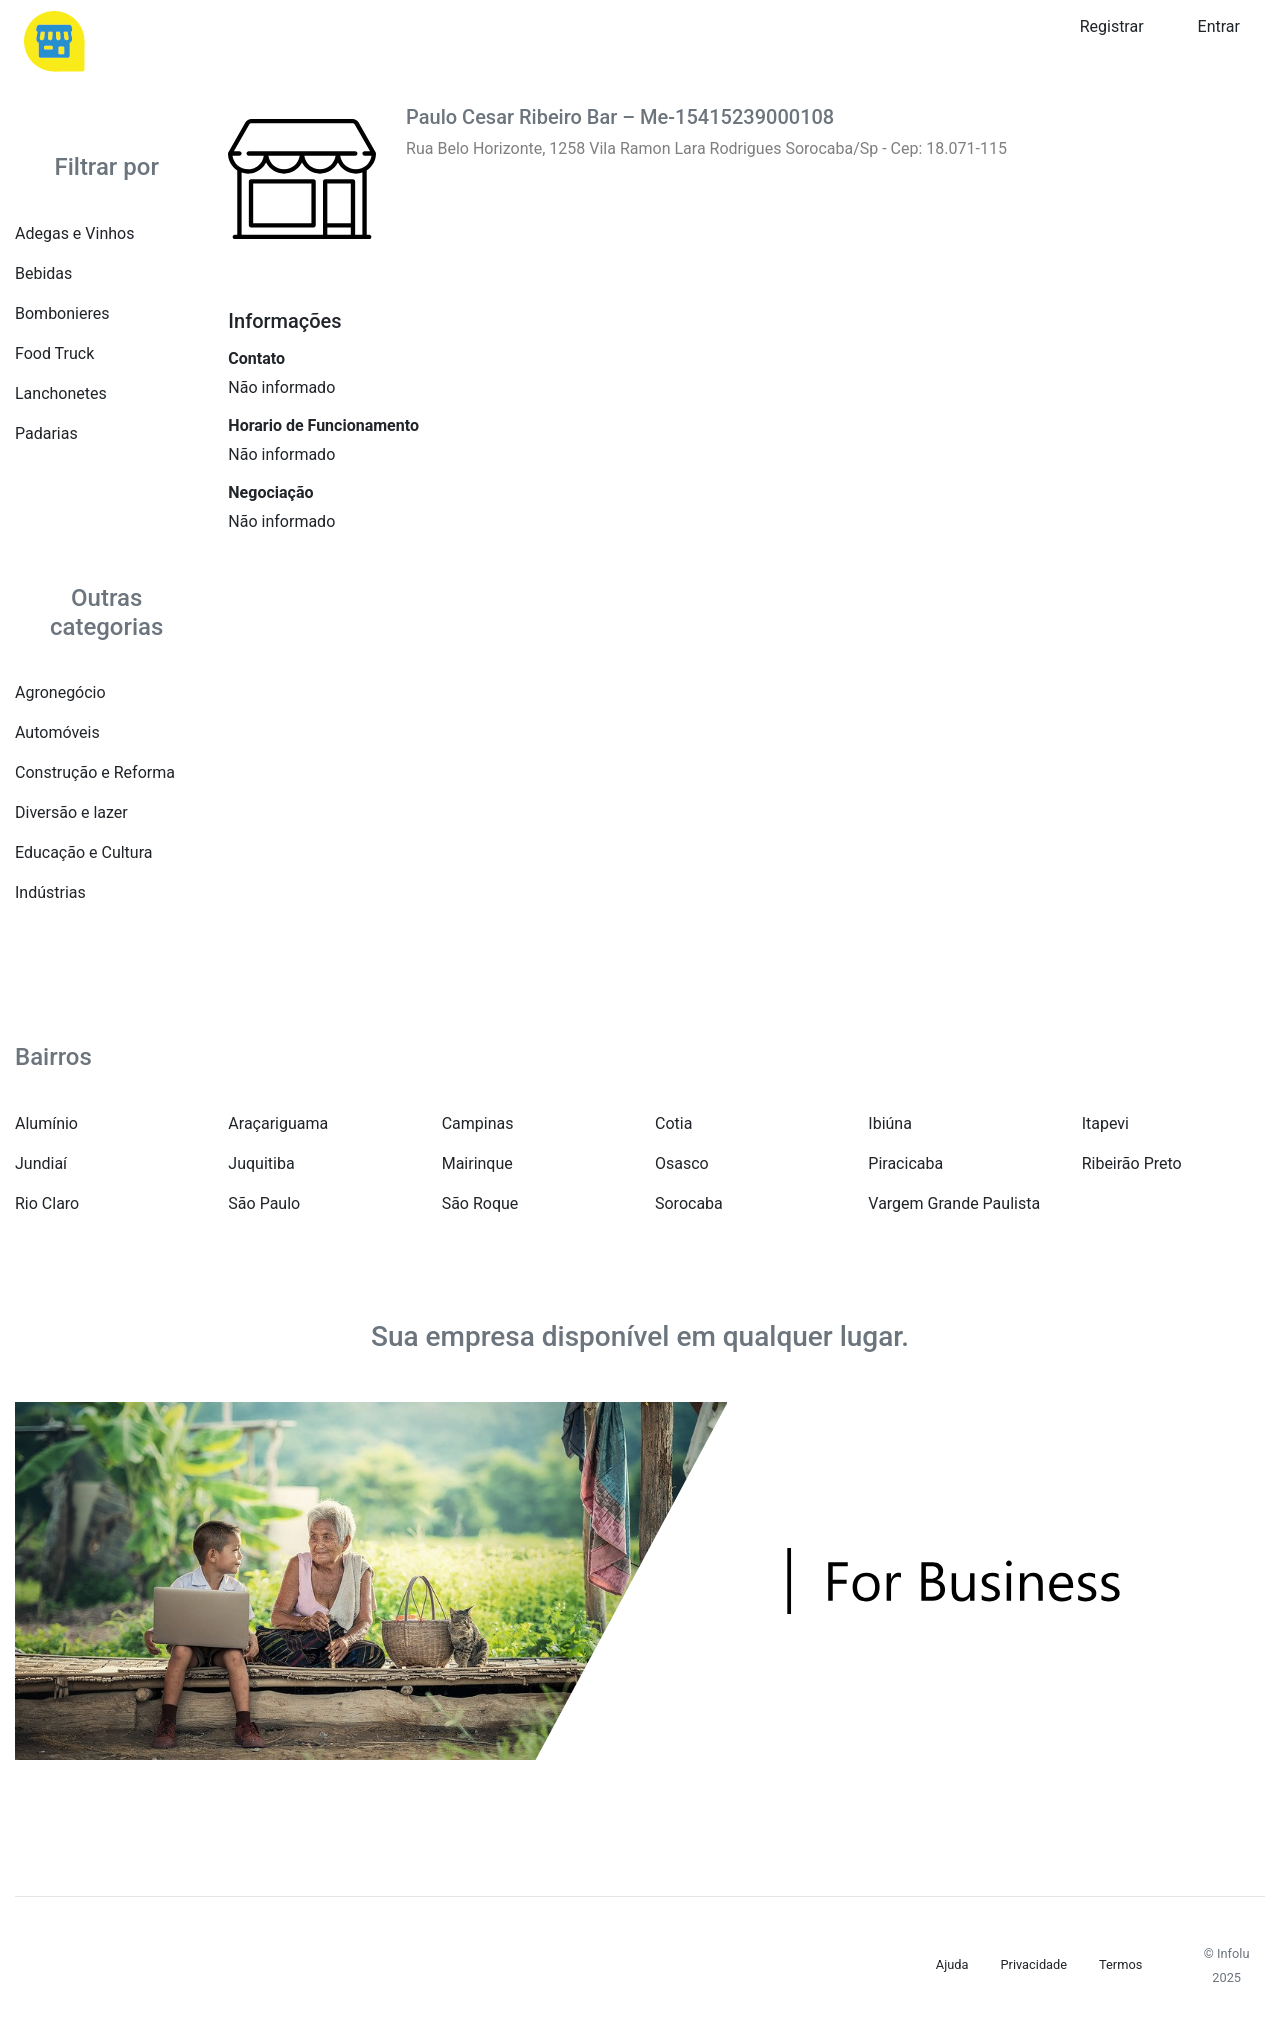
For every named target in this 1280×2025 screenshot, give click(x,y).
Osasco (682, 1163)
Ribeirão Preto (1132, 1163)
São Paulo (264, 1203)
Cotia (673, 1123)
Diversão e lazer (71, 812)
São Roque (480, 1203)
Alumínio (46, 1123)
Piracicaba (905, 1163)
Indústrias (50, 892)
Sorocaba (689, 1203)
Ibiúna (890, 1123)
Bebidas (43, 273)
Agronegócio (60, 692)
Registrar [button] (1112, 26)
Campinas (478, 1123)
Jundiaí (41, 1163)
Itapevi (1105, 1123)
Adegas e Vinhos (74, 233)
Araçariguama (278, 1123)
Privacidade (1033, 1964)
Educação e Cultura (83, 852)
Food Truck (54, 353)
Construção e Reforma (95, 772)
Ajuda (952, 1964)
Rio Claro (47, 1203)
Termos (1120, 1964)
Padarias (46, 433)
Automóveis (57, 732)
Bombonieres (62, 313)
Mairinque (477, 1163)
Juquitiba (261, 1163)
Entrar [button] (1219, 26)
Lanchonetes (61, 393)
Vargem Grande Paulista (954, 1203)
